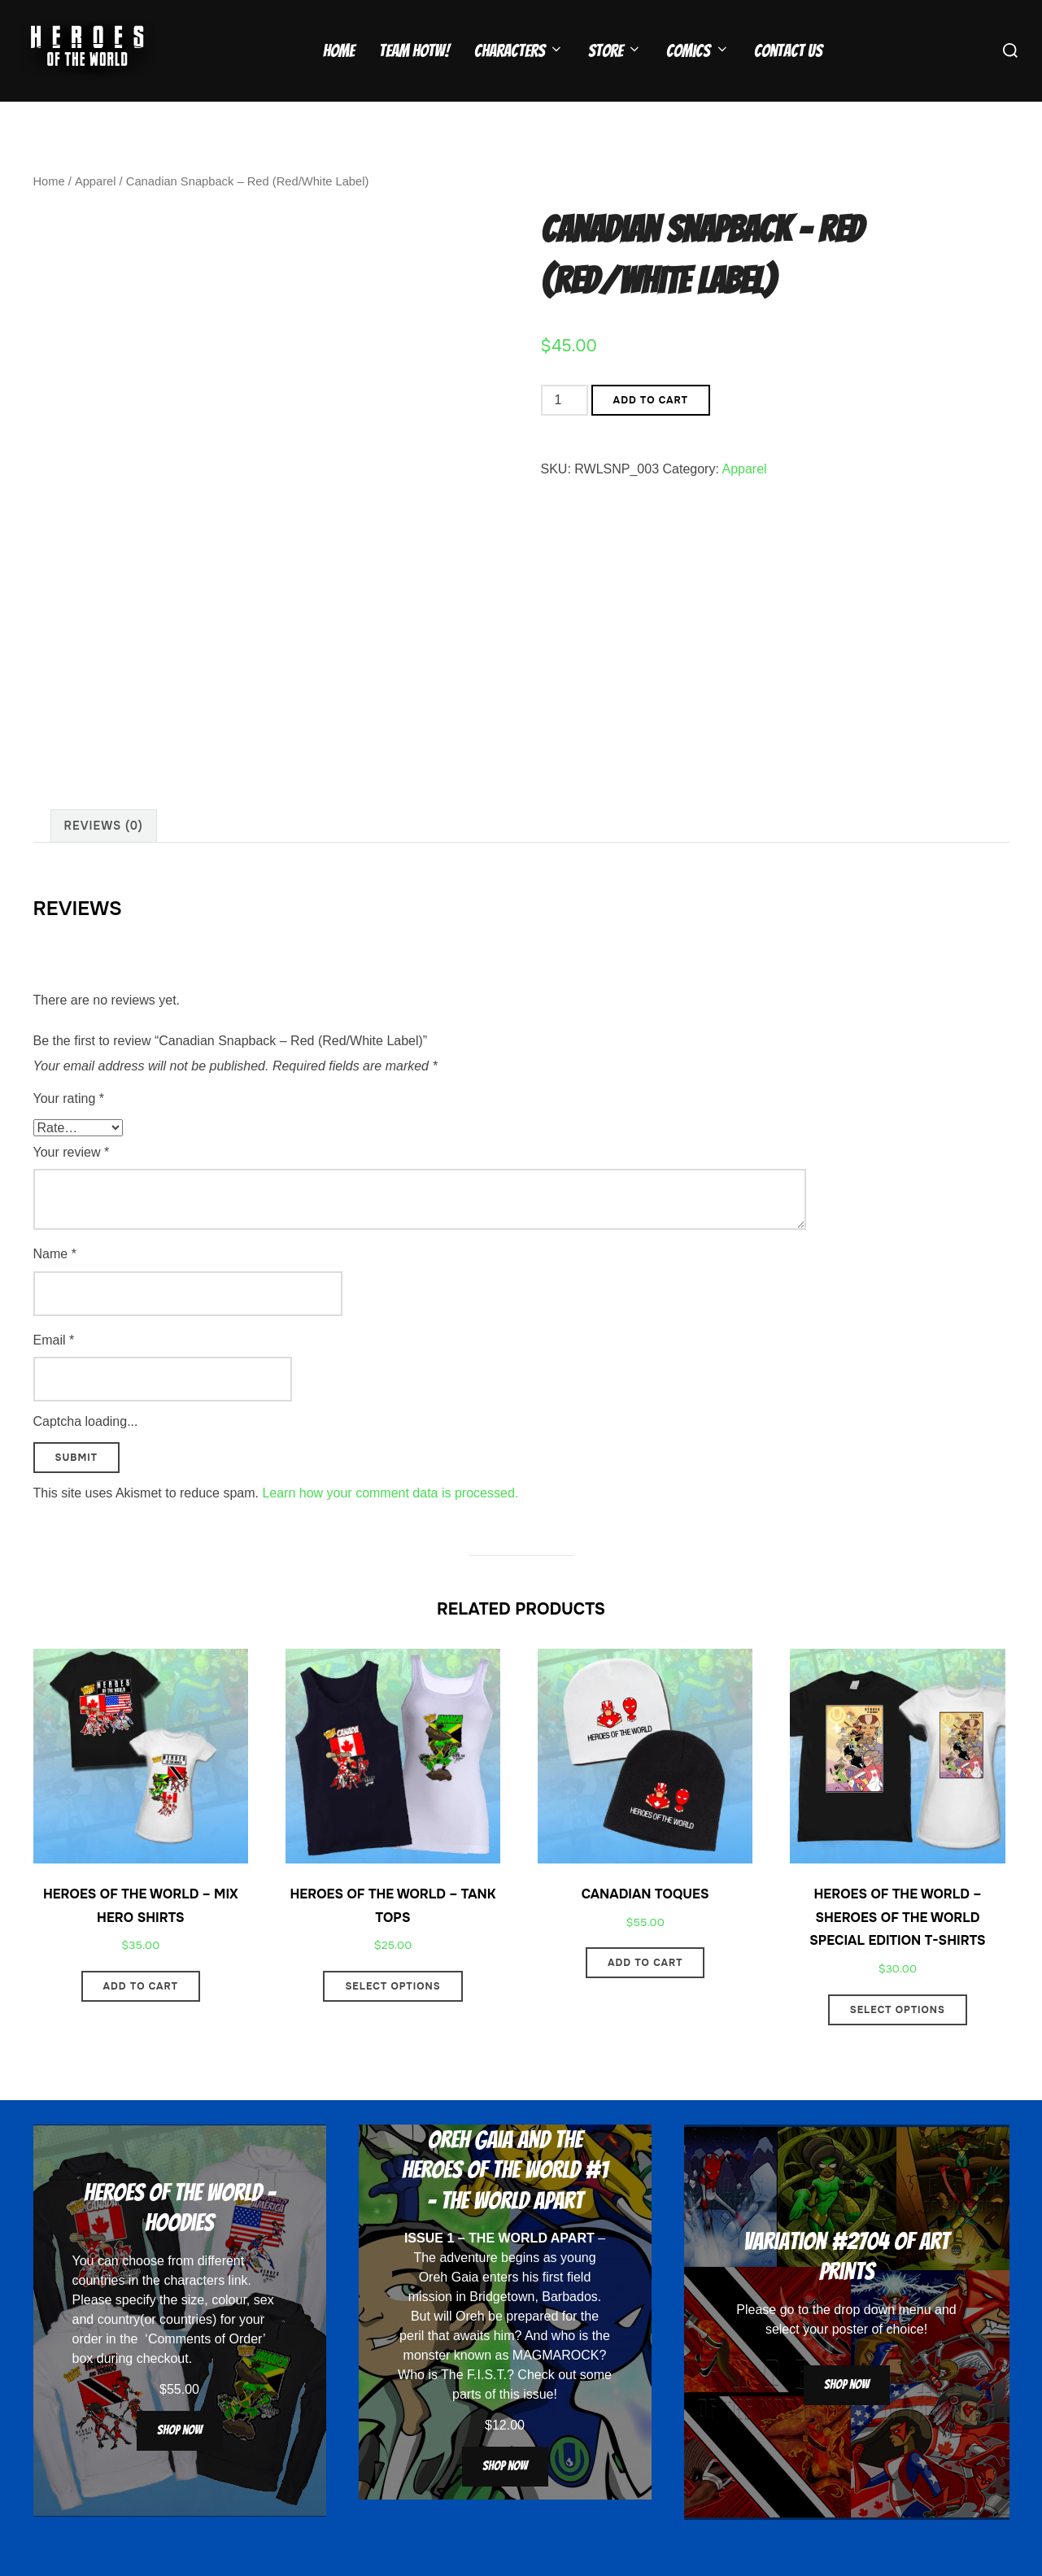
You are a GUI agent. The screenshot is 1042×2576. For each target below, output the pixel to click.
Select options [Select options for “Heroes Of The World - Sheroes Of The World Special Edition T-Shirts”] (897, 2041)
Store (615, 50)
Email (54, 1372)
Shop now (180, 2462)
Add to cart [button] (140, 2018)
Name (54, 1285)
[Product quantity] (564, 431)
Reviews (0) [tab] (103, 857)
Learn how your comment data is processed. (390, 1525)
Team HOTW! (414, 50)
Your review (71, 1184)
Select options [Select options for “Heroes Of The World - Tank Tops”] (392, 2018)
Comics (697, 50)
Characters (519, 50)
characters (194, 2312)
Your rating (68, 1130)
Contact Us (788, 50)
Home (339, 50)
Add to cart (650, 431)
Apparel (95, 213)
